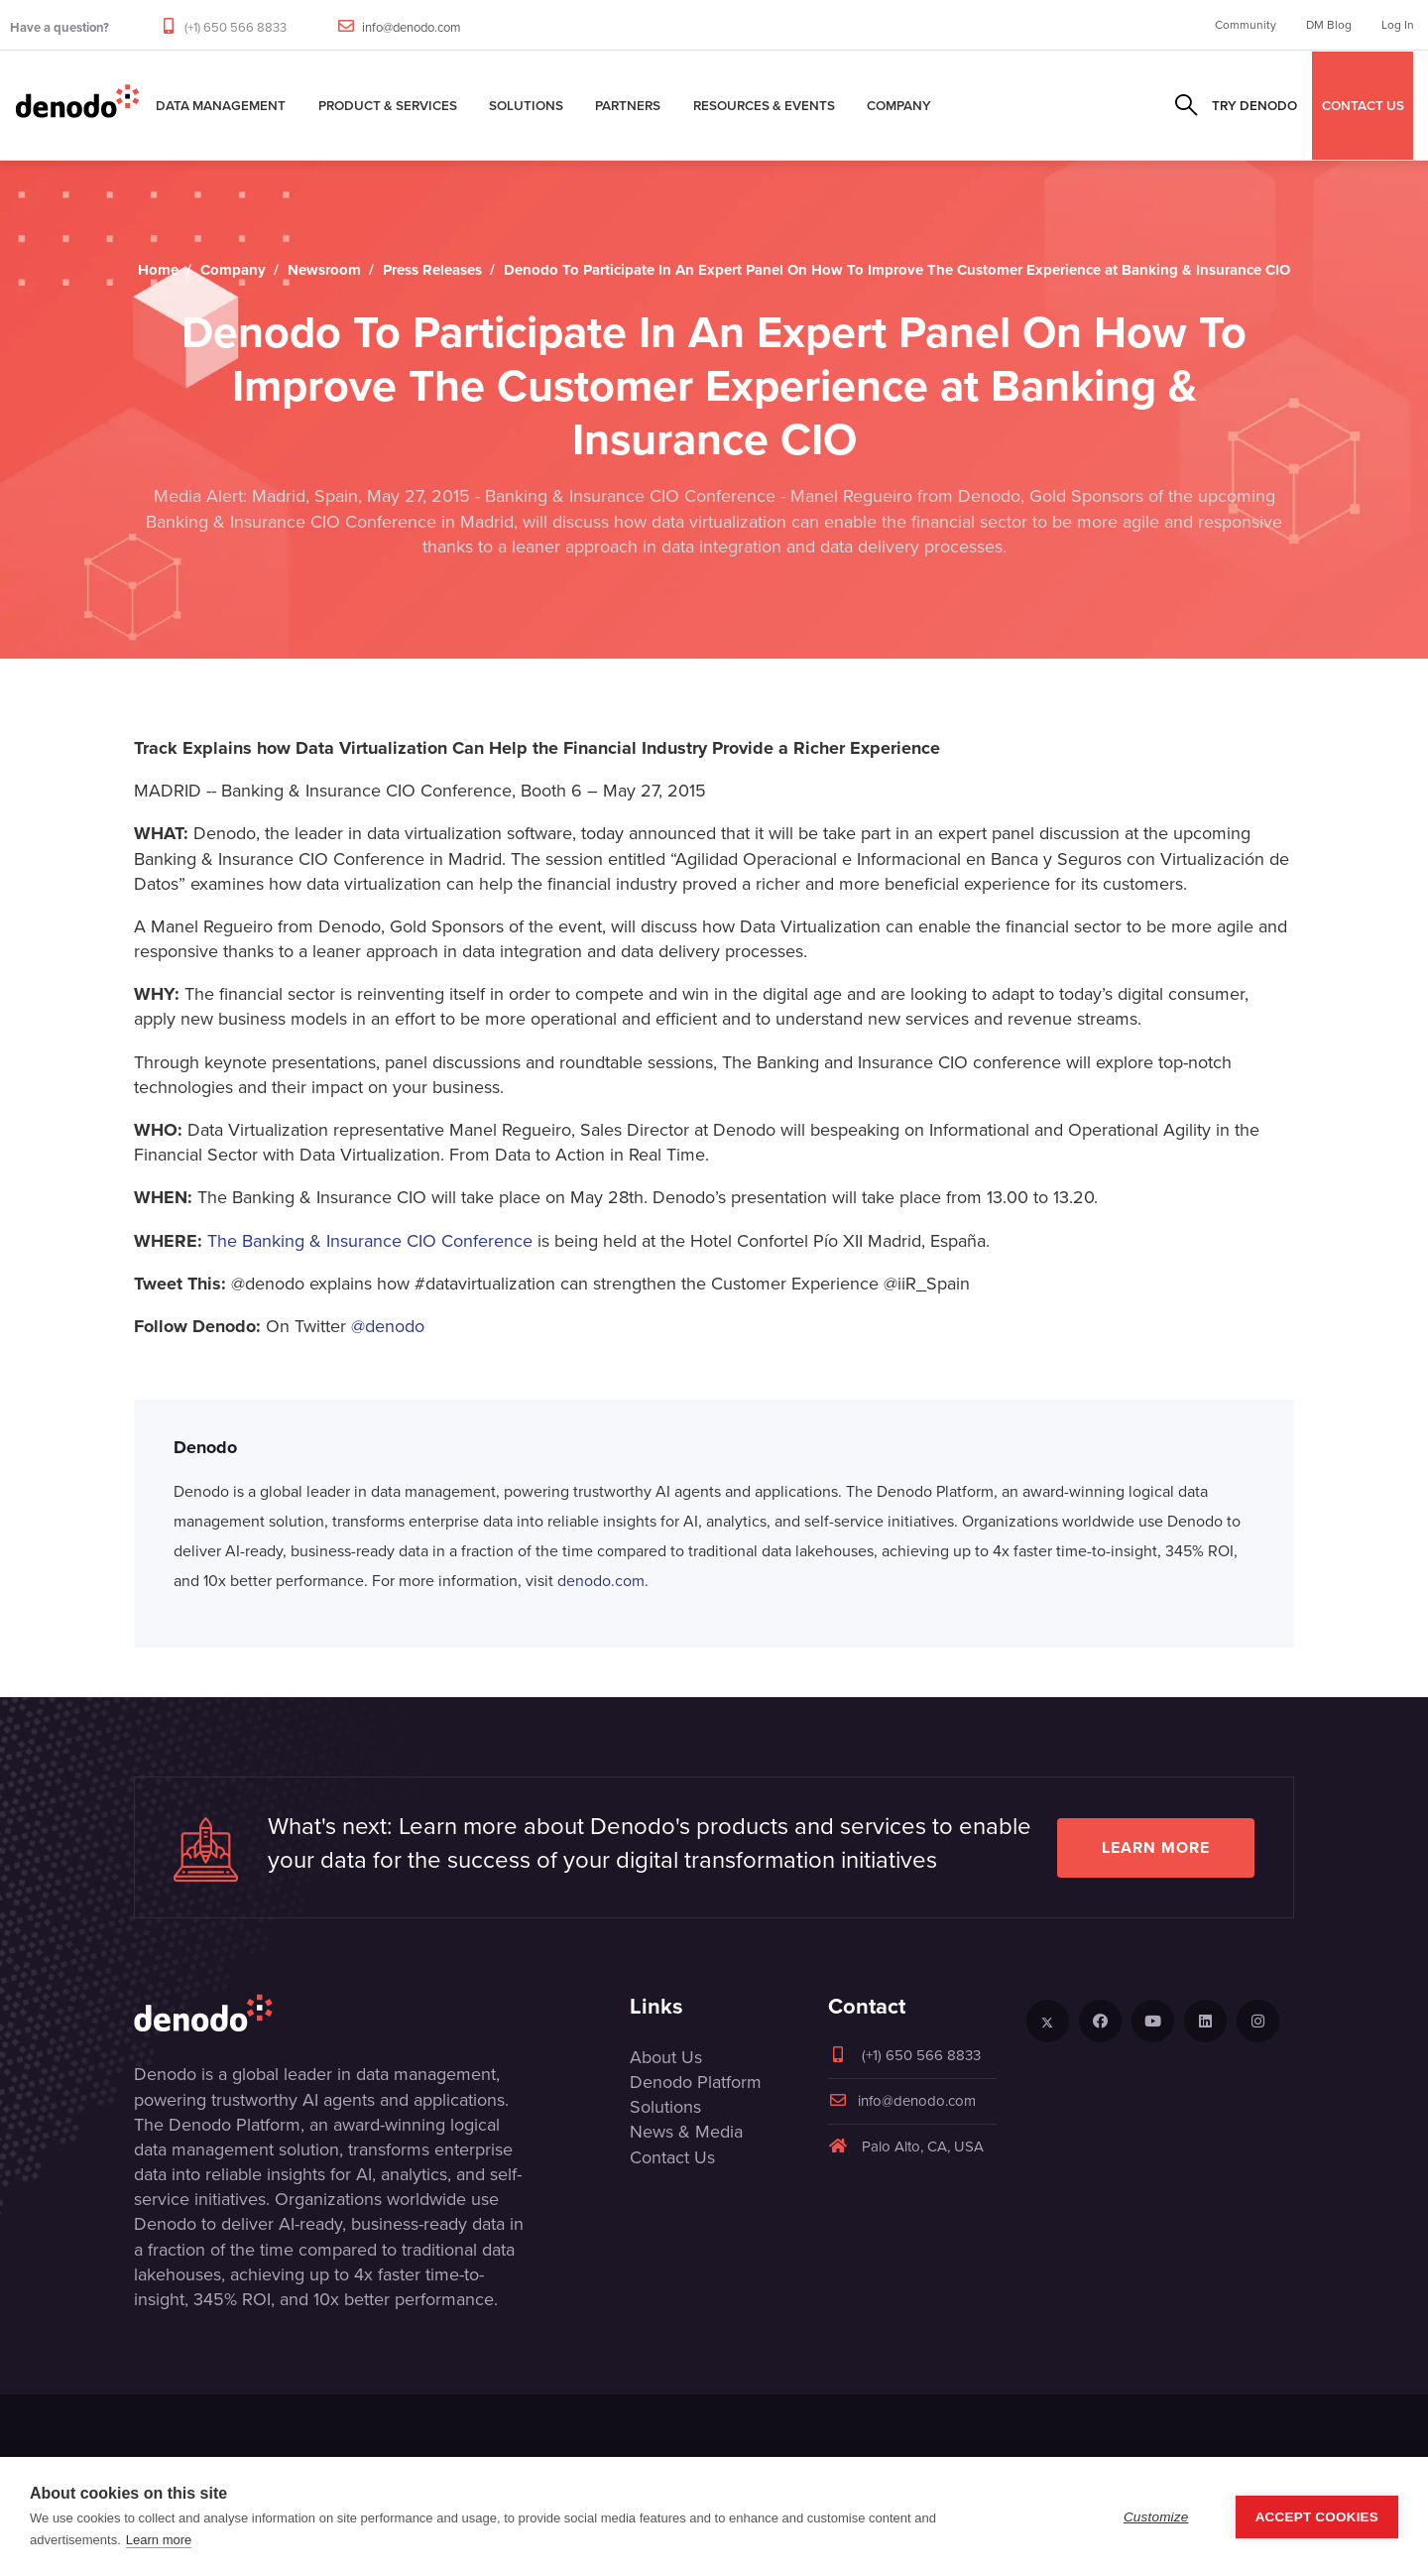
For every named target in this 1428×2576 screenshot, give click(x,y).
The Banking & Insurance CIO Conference (370, 1241)
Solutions (526, 105)
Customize (1156, 2517)
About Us (666, 2057)
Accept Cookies (1316, 2517)
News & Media (686, 2132)
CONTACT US (1363, 105)
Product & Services (387, 105)
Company (899, 105)
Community (1245, 25)
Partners (627, 105)
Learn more (1156, 1847)
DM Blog (1329, 25)
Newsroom (324, 270)
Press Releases (432, 270)
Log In (1397, 25)
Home (158, 270)
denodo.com (601, 1580)
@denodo (387, 1326)
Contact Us (672, 2157)
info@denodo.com (411, 27)
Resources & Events (764, 105)
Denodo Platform (696, 2082)
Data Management (221, 105)
